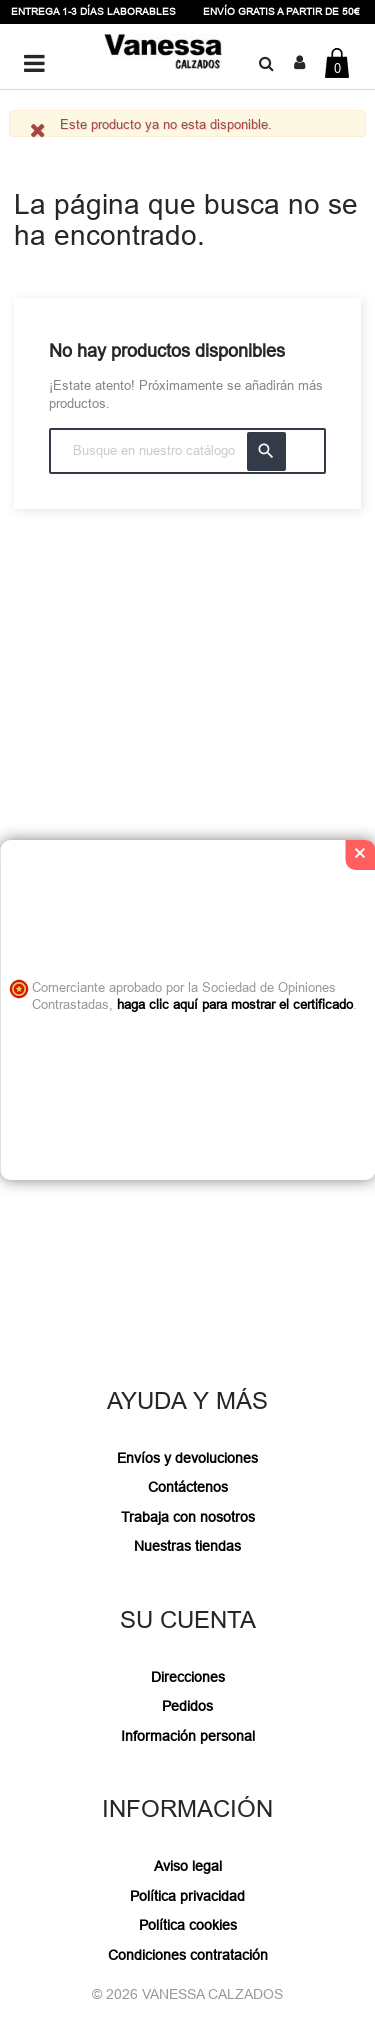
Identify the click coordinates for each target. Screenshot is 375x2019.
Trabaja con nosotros (188, 1517)
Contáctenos (188, 1487)
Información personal (188, 1736)
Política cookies (188, 1925)
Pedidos (187, 1706)
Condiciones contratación (188, 1955)
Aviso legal (188, 1866)
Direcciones (188, 1677)
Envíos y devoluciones (187, 1458)
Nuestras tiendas (187, 1546)
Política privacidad (187, 1896)
